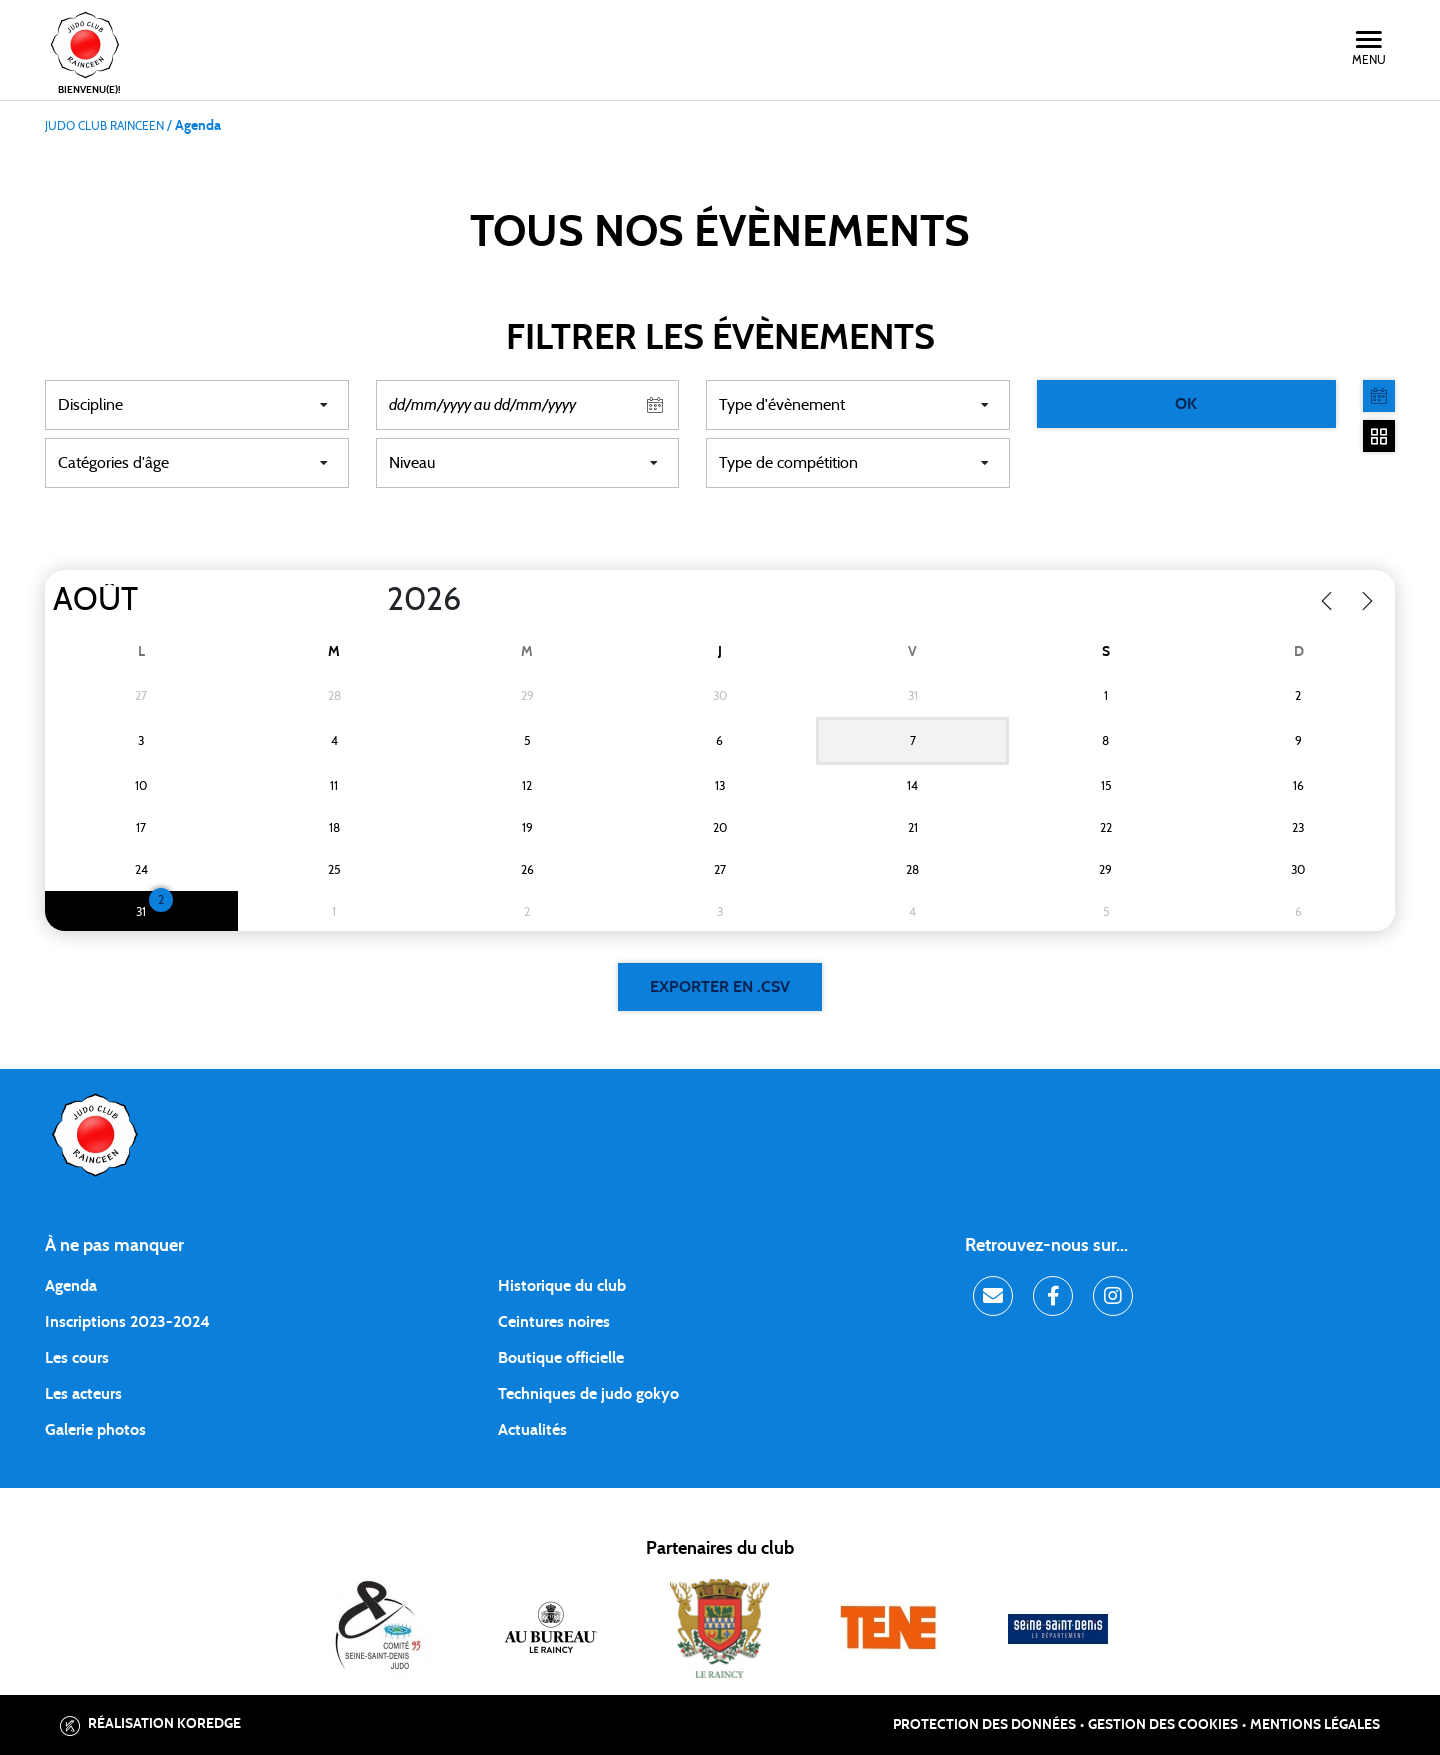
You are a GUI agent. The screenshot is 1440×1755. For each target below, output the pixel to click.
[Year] (371, 600)
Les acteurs (83, 1394)
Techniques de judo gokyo (588, 1394)
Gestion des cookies (1163, 1725)
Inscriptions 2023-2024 (127, 1322)
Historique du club (562, 1286)
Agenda (71, 1286)
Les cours (77, 1358)
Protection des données (984, 1725)
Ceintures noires (554, 1322)
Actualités (532, 1430)
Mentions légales (1315, 1725)
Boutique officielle (561, 1358)
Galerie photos (95, 1430)
